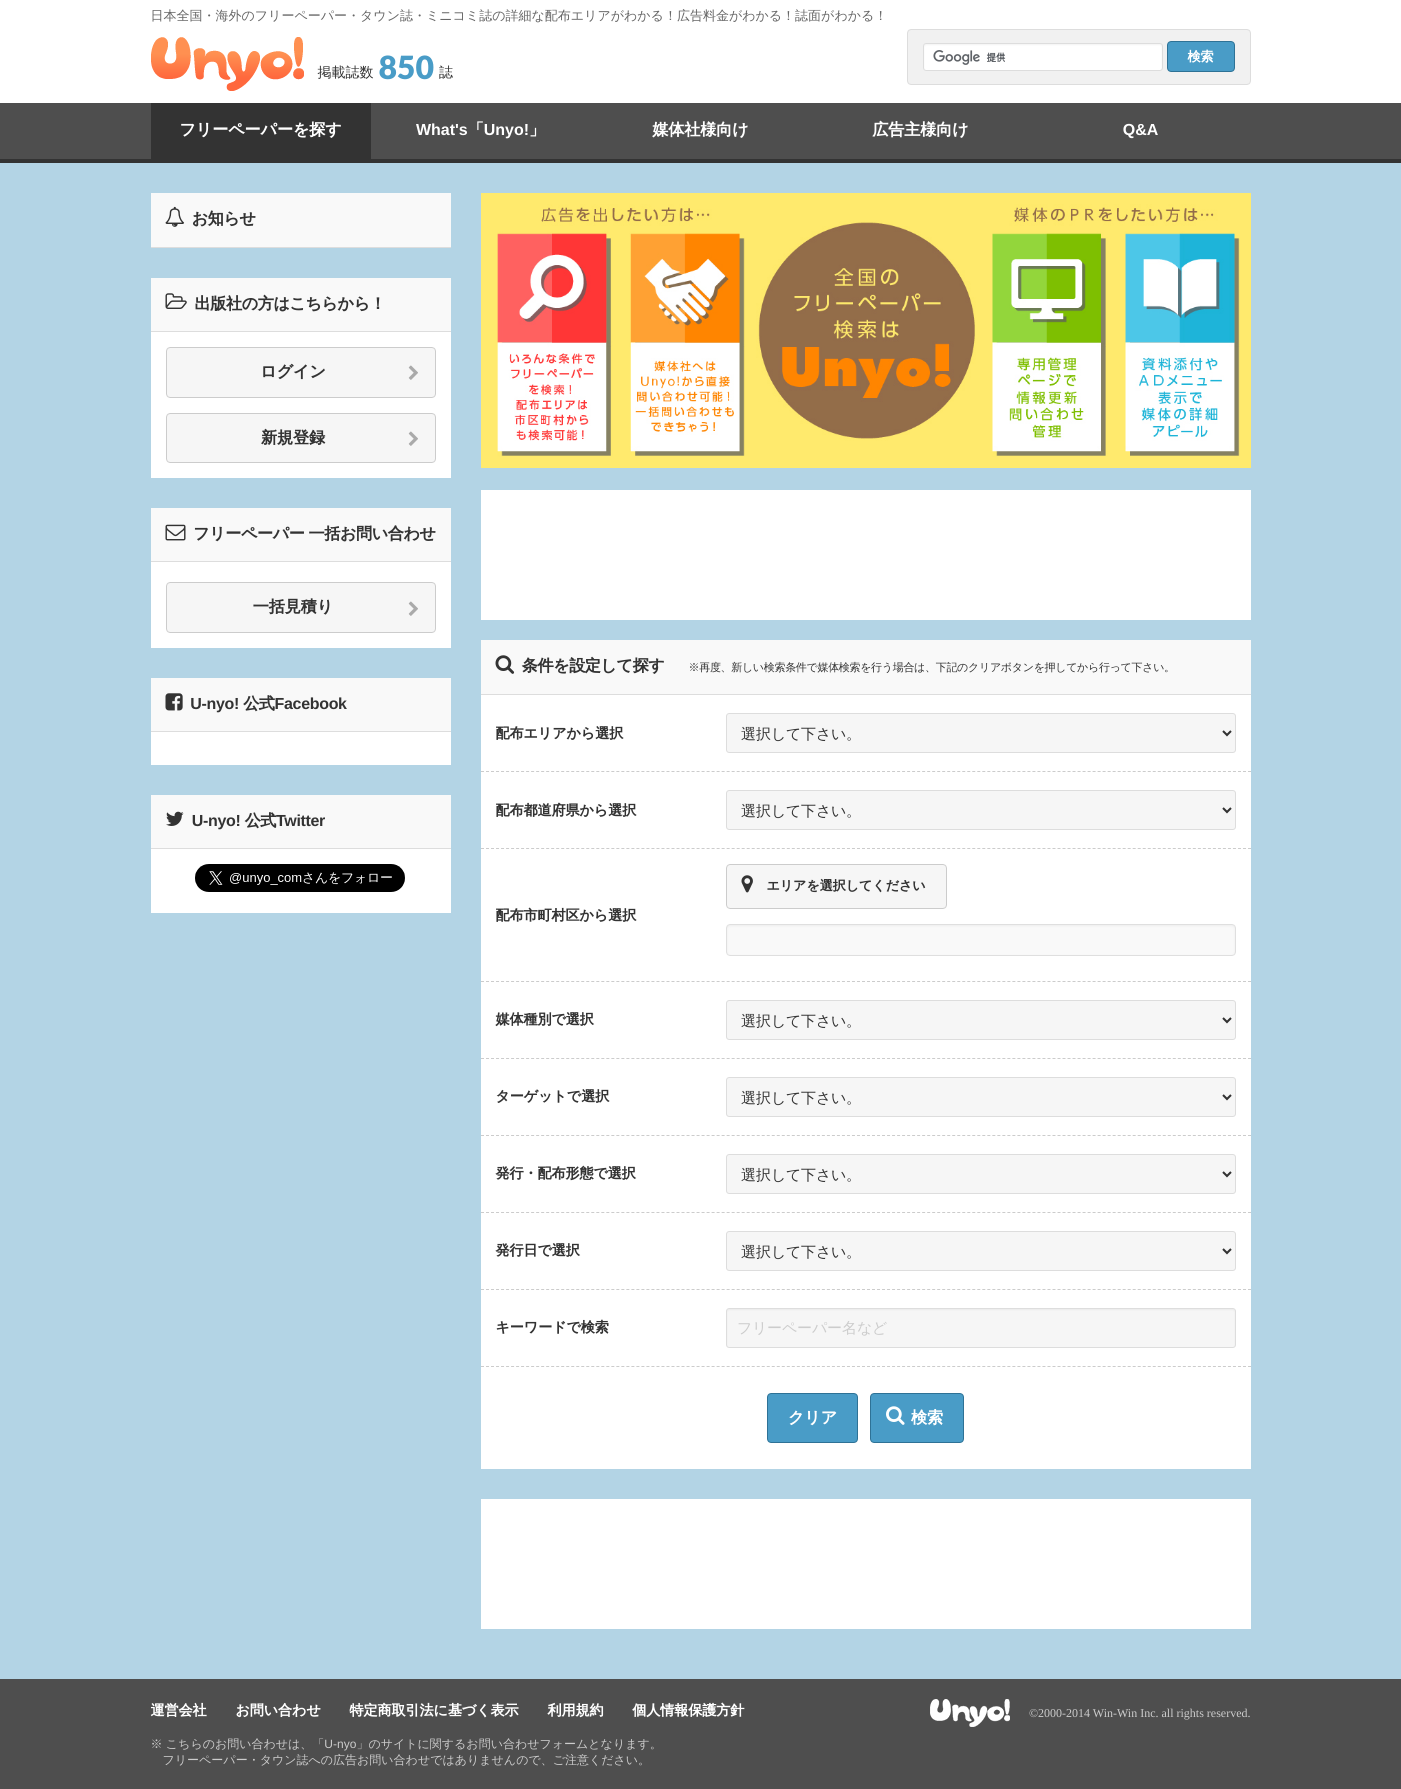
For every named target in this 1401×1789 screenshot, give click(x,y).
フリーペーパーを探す (260, 130)
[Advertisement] (866, 555)
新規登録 (340, 439)
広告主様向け (920, 130)
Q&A (1141, 130)
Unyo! (227, 64)
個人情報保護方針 (688, 1710)
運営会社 (179, 1710)
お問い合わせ (277, 1710)
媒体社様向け (700, 130)
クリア (812, 1418)
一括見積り (336, 608)
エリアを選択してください (834, 885)
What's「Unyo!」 (480, 130)
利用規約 (575, 1710)
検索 (914, 1416)
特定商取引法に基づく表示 (434, 1710)
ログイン (339, 373)
